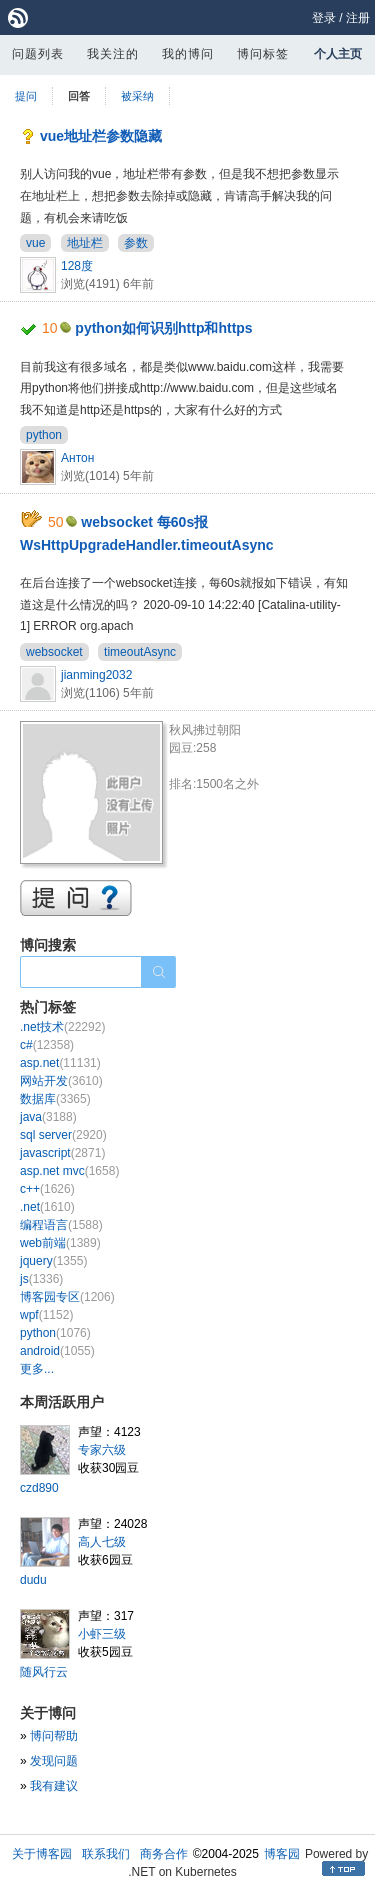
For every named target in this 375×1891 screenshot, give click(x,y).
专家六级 (102, 1450)
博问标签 (263, 54)
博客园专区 (67, 1297)
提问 (26, 96)
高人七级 (102, 1542)
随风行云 (44, 1672)
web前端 (60, 1243)
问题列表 (38, 54)
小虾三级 (102, 1634)
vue (35, 243)
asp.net (60, 1063)
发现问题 (54, 1761)
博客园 (282, 1854)
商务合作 (164, 1854)
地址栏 (85, 243)
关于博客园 (42, 1854)
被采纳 (137, 96)
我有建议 (54, 1786)
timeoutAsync (140, 652)
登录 (324, 18)
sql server (63, 1135)
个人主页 (338, 54)
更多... (37, 1369)
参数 (136, 243)
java (48, 1117)
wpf (46, 1315)
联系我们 (106, 1854)
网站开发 (61, 1081)
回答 (79, 96)
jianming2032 (96, 675)
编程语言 (61, 1225)
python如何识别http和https (163, 328)
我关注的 (113, 54)
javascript (62, 1153)
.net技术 (62, 1027)
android (57, 1351)
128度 (77, 266)
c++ (47, 1189)
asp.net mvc (69, 1171)
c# (47, 1045)
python (44, 435)
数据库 (55, 1099)
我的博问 (188, 54)
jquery (53, 1261)
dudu (33, 1580)
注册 (358, 18)
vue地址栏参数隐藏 (101, 136)
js (41, 1279)
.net (47, 1207)
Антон (77, 458)
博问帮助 (54, 1736)
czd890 (39, 1488)
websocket (54, 652)
